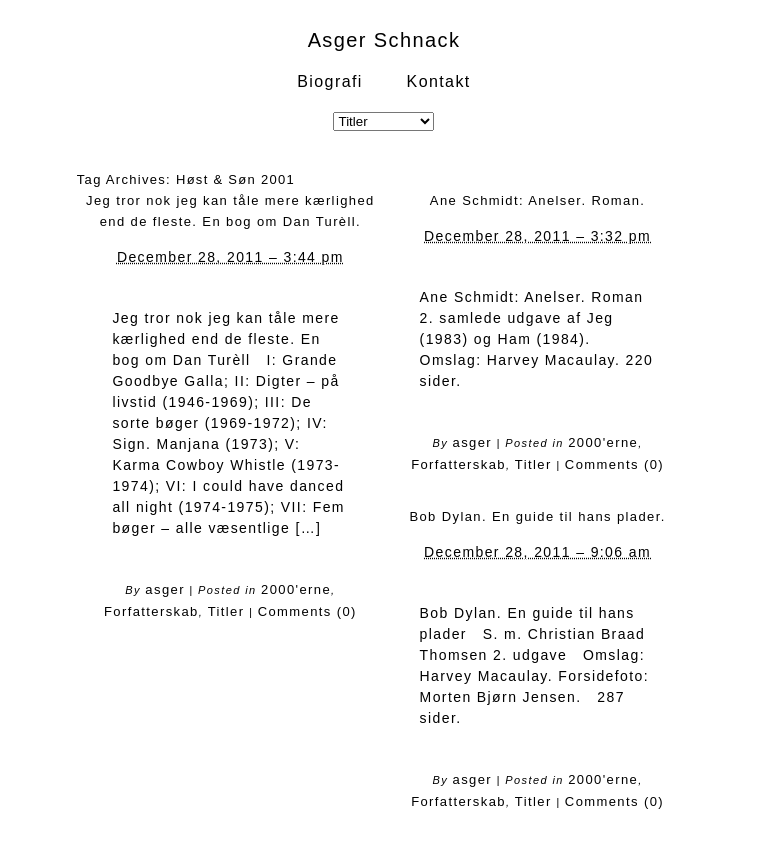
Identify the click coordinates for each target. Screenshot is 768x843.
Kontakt (439, 81)
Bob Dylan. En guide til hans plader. (537, 516)
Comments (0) (307, 611)
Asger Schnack (384, 40)
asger (165, 589)
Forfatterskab (151, 611)
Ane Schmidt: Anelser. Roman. (538, 200)
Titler (226, 611)
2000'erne (296, 589)
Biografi (329, 81)
